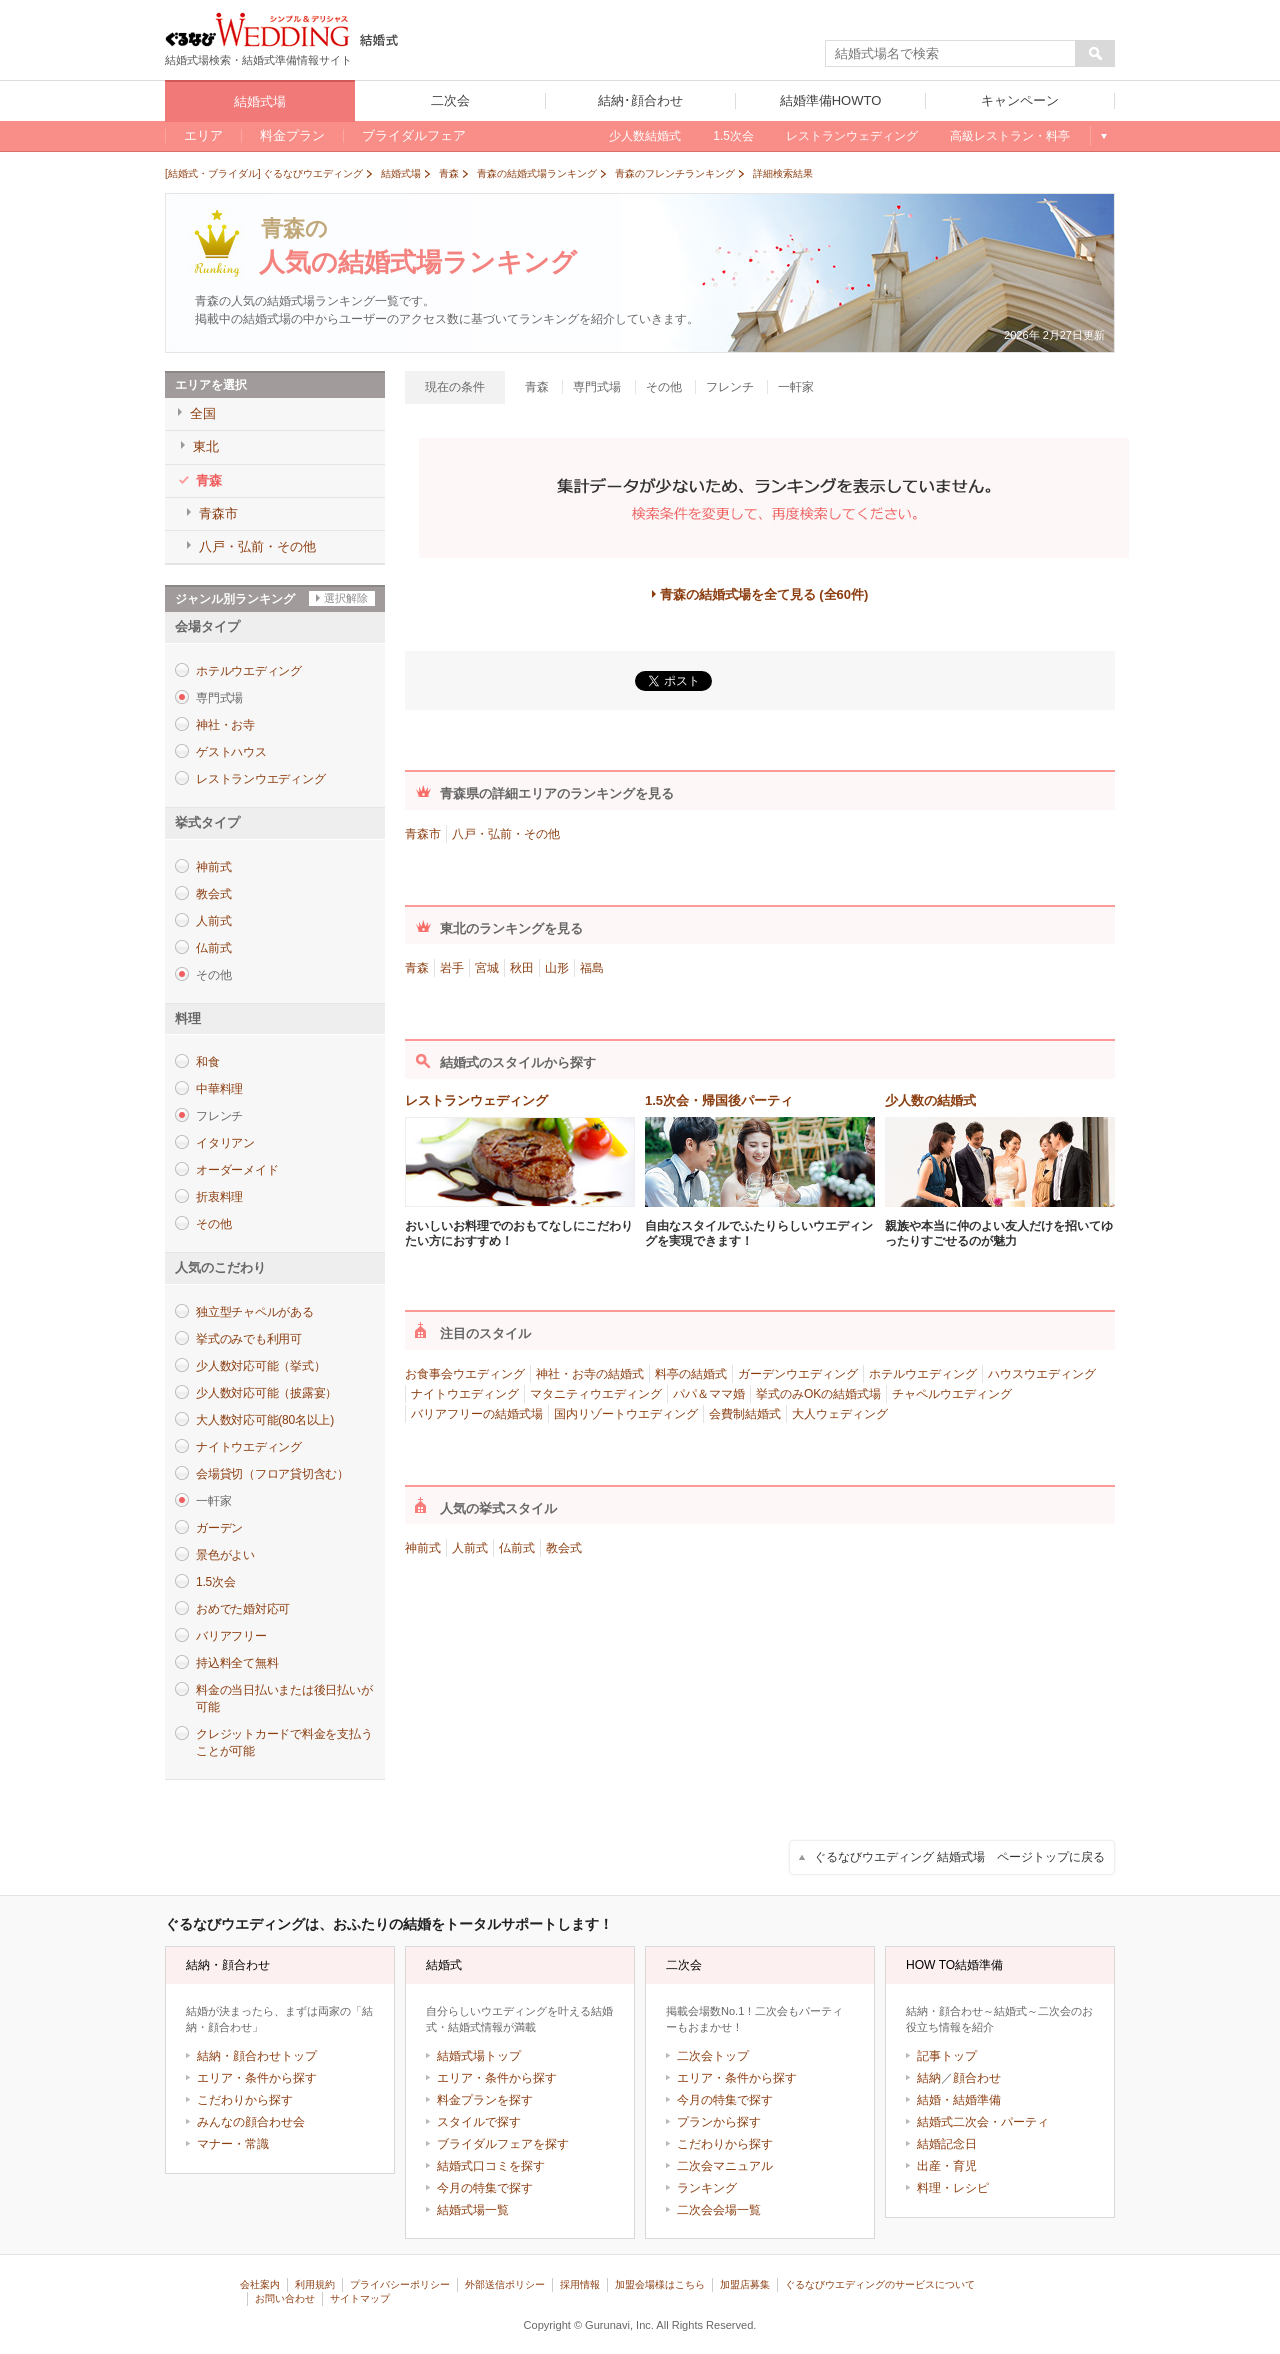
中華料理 (219, 1089)
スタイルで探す (479, 2122)
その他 (213, 1224)
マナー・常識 (233, 2144)
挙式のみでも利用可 (249, 1339)
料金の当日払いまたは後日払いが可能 (284, 1698)
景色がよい (225, 1555)
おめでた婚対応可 (243, 1609)
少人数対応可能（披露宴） (266, 1393)
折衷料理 (219, 1197)
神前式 (213, 867)
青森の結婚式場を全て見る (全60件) (764, 594)
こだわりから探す (245, 2100)
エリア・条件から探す (257, 2078)
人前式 (213, 921)
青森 (417, 968)
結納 (929, 2078)
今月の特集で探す (485, 2188)
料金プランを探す (485, 2100)
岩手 (452, 968)
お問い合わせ (285, 2298)
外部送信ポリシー (505, 2284)
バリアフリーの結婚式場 (477, 1414)
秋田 (522, 968)
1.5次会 (215, 1582)
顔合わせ (977, 2078)
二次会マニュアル (725, 2166)
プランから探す (719, 2122)
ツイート (673, 677)
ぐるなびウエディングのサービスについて (880, 2284)
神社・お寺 (225, 725)
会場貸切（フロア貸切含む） (272, 1474)
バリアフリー (231, 1636)
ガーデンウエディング (798, 1374)
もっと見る (1102, 136)
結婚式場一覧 (473, 2210)
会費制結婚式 (745, 1414)
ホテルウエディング (249, 671)
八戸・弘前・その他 (506, 834)
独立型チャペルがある (255, 1312)
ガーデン (219, 1528)
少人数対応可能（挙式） (260, 1366)
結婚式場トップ (479, 2056)
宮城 (487, 968)
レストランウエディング (260, 779)
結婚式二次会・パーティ (983, 2122)
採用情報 (580, 2284)
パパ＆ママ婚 (709, 1394)
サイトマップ (360, 2298)
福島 (592, 968)
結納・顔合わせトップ (257, 2056)
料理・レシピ (953, 2188)
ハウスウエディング (1042, 1374)
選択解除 (346, 598)
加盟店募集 (745, 2284)
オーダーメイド (237, 1170)
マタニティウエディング (596, 1394)
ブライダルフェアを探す (503, 2144)
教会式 (213, 894)
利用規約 (315, 2284)
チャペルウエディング (952, 1394)
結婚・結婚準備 (959, 2100)
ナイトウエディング (249, 1447)
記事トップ (947, 2056)
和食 (208, 1062)
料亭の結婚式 (691, 1374)
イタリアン (225, 1143)
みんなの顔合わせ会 (251, 2122)
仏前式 (213, 948)
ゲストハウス (231, 752)
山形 (557, 968)
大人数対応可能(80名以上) (265, 1420)
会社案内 (260, 2284)
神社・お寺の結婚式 (590, 1374)
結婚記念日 (947, 2144)
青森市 (423, 834)
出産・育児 (947, 2166)
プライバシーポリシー (400, 2284)
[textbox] (951, 54)
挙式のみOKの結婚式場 (818, 1394)
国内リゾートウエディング (626, 1414)
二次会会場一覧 (719, 2210)
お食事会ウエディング (465, 1374)
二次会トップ (713, 2056)
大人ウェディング (840, 1414)
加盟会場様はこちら (660, 2284)
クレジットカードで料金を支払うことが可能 (284, 1742)
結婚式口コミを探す (491, 2166)
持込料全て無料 (237, 1663)
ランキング (707, 2188)
